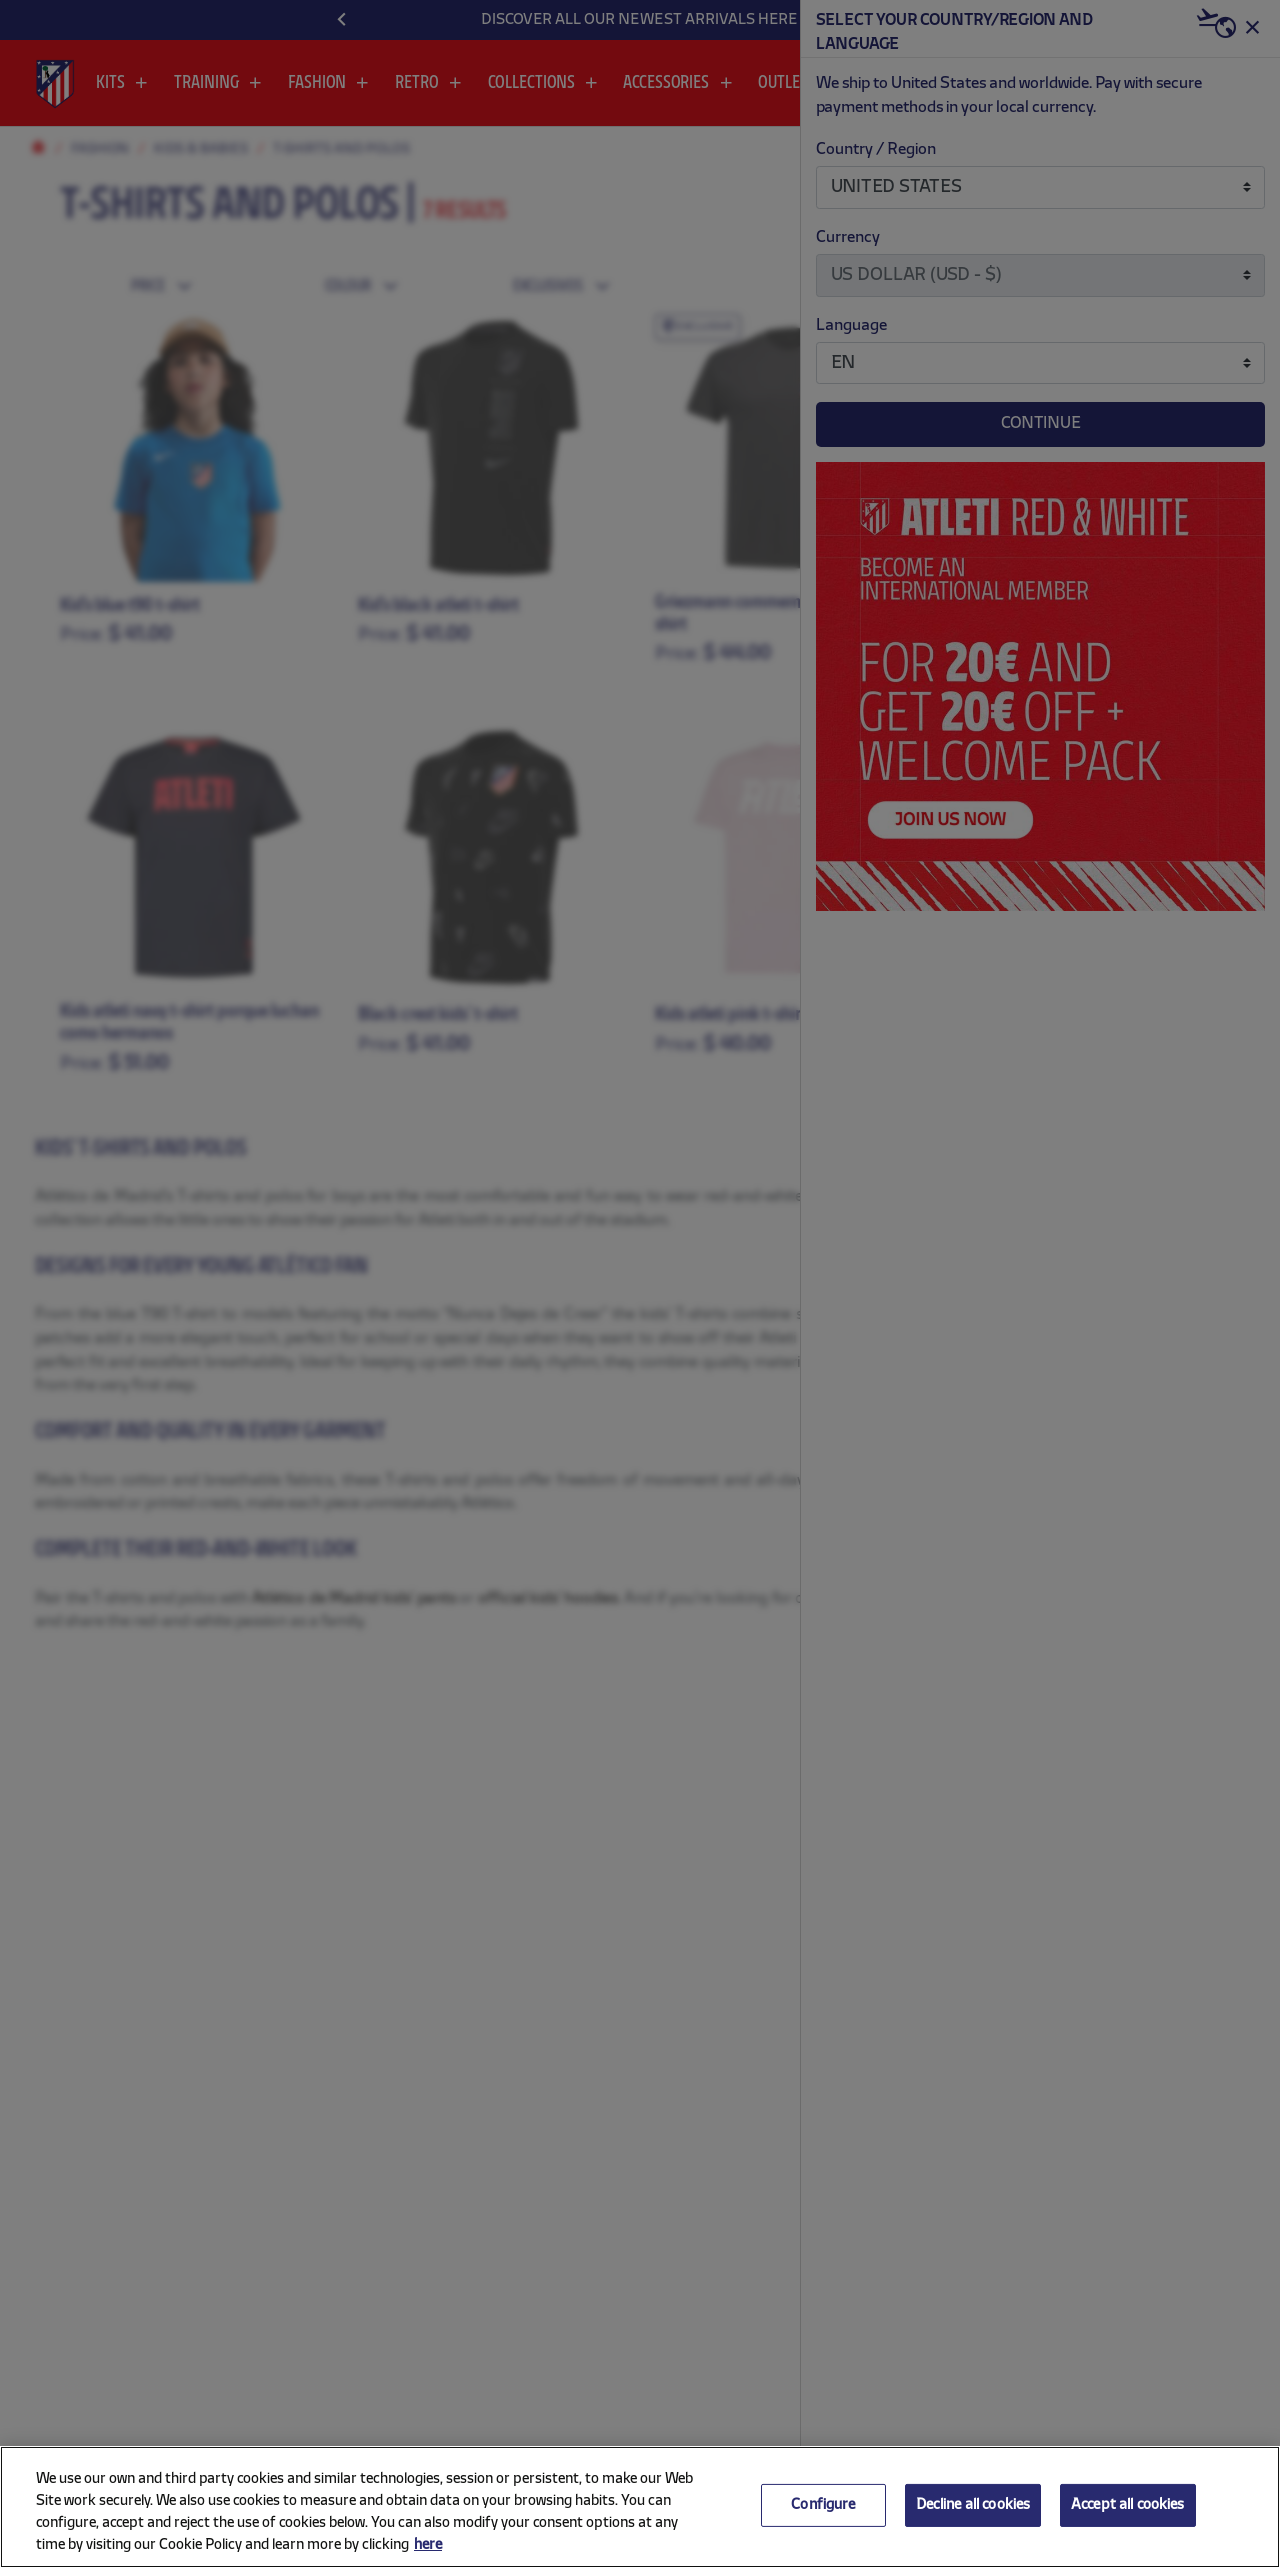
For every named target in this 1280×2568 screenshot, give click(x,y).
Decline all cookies (973, 2505)
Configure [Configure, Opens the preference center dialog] (823, 2505)
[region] (640, 2507)
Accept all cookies (1128, 2505)
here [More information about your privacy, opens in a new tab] (428, 2545)
